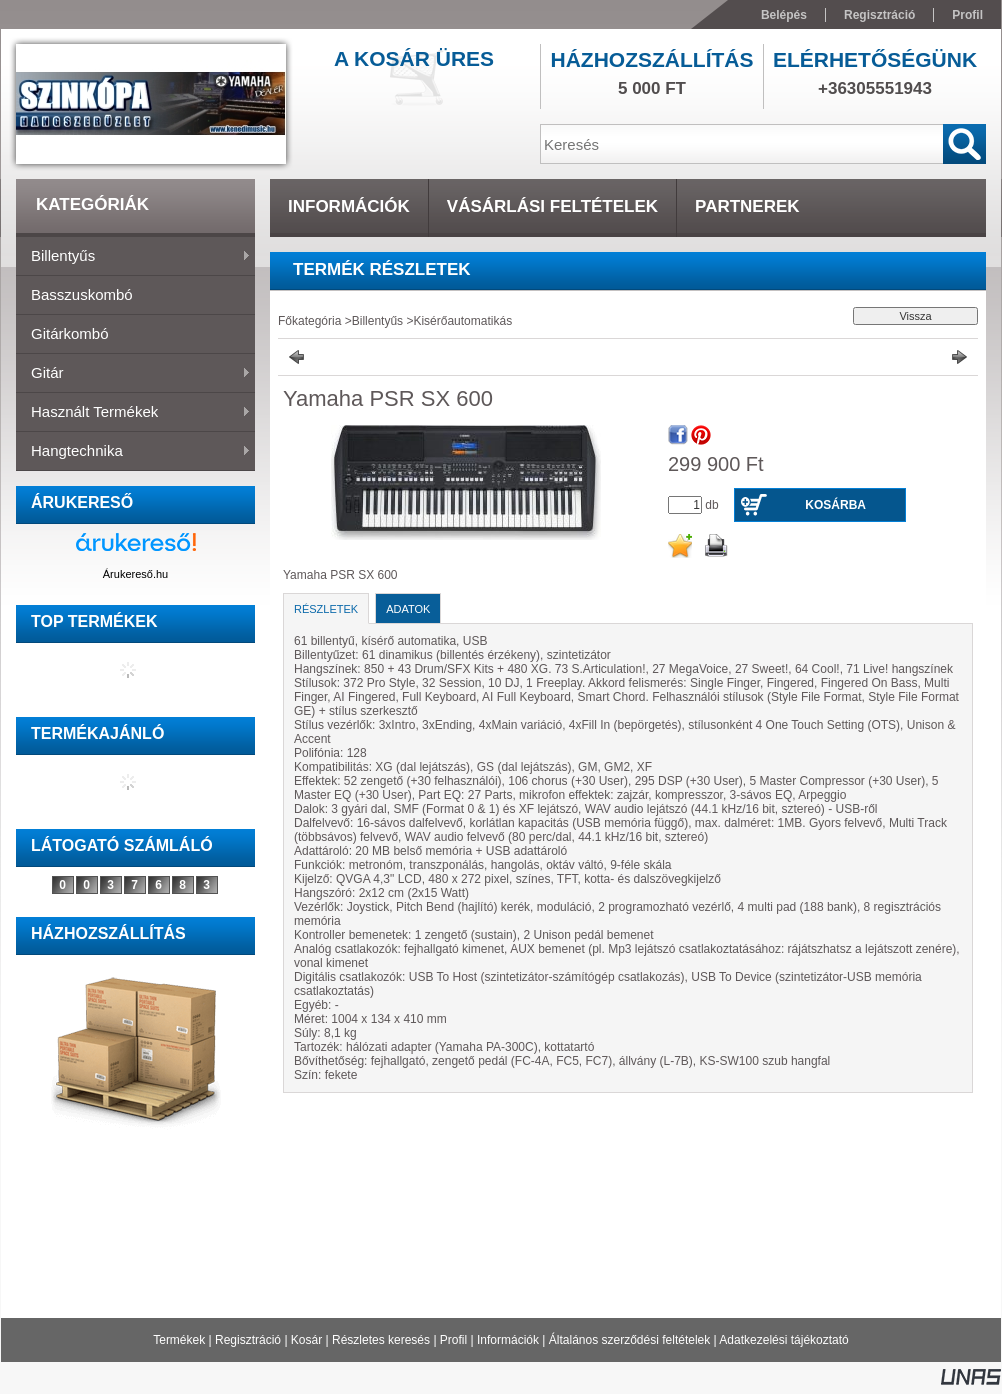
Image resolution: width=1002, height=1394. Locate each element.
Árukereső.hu (135, 574)
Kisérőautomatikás (462, 321)
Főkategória (309, 321)
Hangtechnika (133, 452)
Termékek (179, 1340)
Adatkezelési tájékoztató (783, 1340)
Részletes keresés (381, 1340)
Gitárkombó (70, 333)
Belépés (784, 15)
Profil (453, 1340)
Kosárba (835, 505)
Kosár (306, 1340)
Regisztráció (248, 1340)
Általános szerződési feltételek (629, 1340)
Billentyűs (133, 257)
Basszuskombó (82, 294)
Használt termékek (133, 413)
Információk (508, 1340)
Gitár (133, 374)
